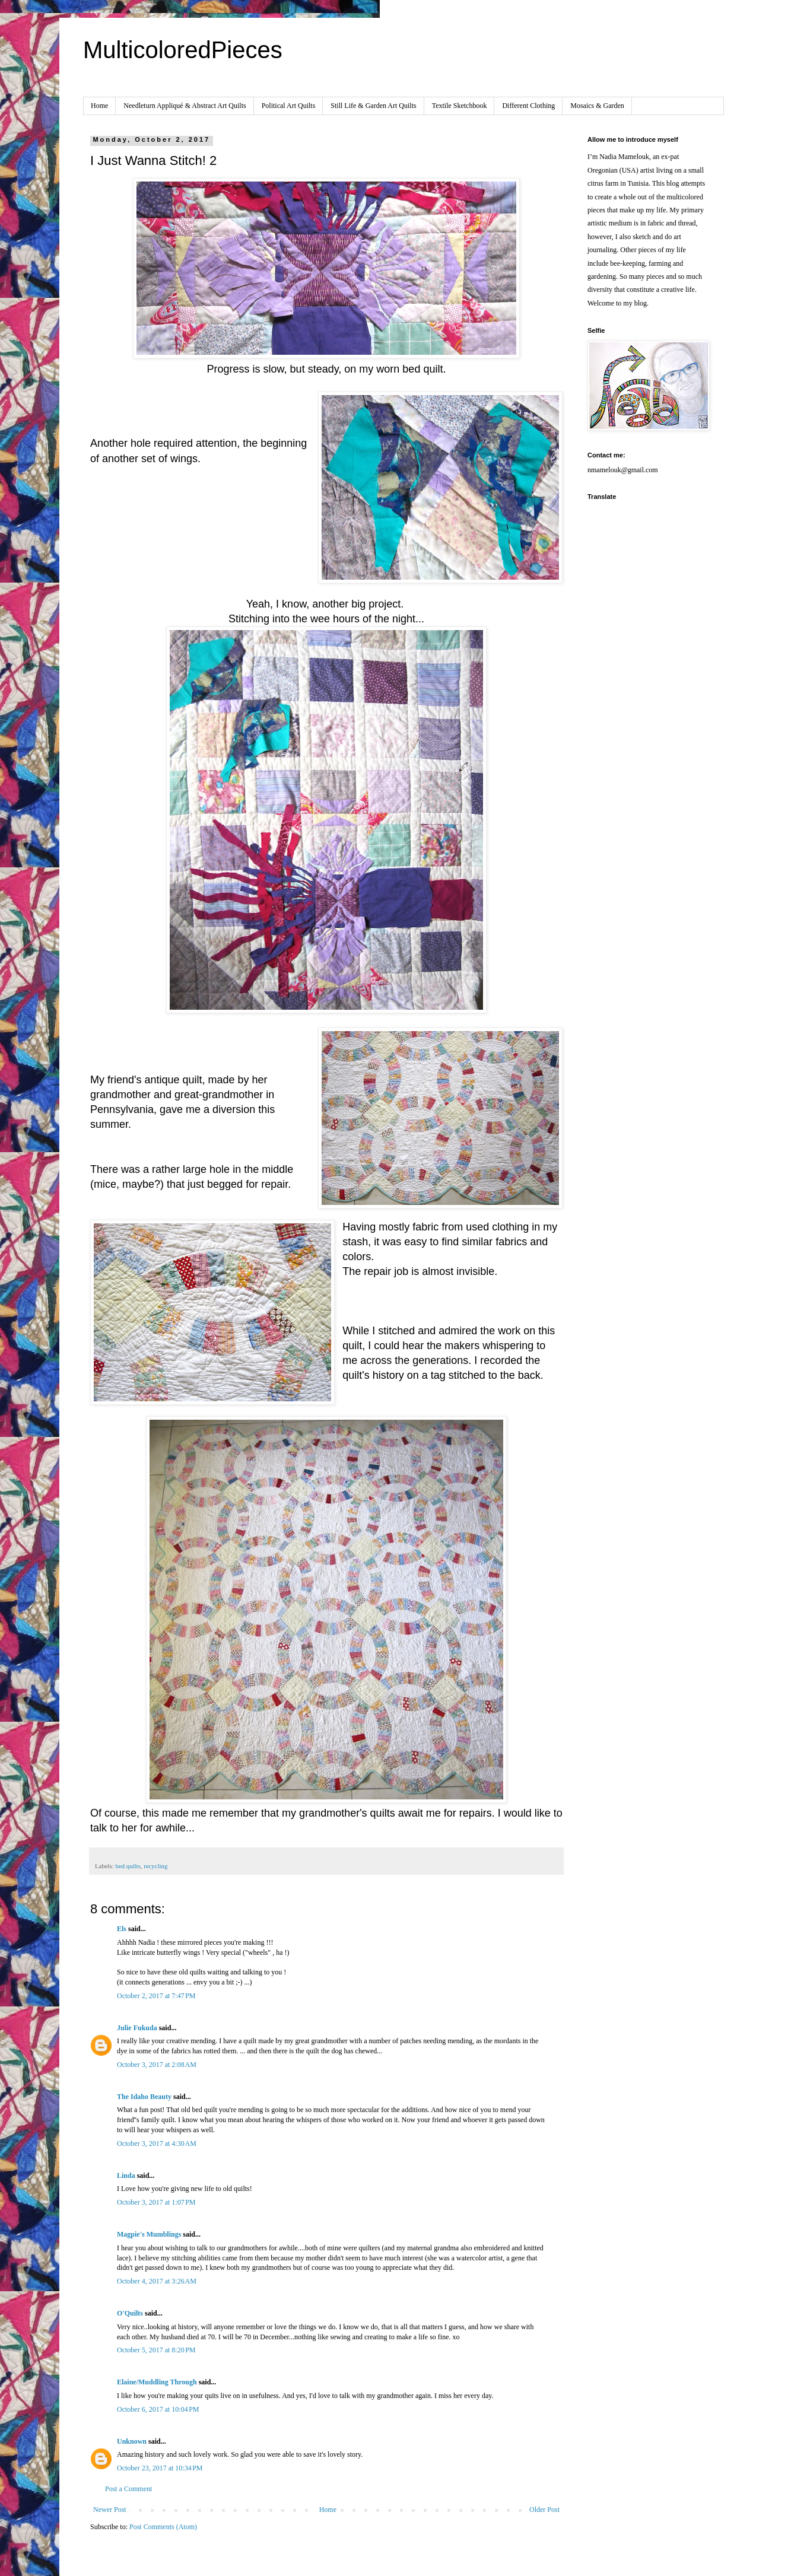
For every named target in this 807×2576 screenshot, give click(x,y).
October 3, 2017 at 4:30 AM (156, 2143)
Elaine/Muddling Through (157, 2382)
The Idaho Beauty (144, 2096)
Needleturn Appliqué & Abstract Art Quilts (184, 105)
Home (99, 105)
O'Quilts (130, 2313)
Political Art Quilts (289, 105)
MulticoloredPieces (182, 50)
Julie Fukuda (137, 2028)
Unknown (132, 2441)
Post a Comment (128, 2489)
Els (121, 1929)
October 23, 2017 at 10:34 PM (160, 2468)
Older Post (544, 2509)
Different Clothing (528, 105)
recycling (155, 1865)
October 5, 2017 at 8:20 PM (156, 2350)
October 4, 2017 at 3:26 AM (156, 2281)
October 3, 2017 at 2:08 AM (156, 2064)
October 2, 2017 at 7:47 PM (156, 1996)
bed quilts (127, 1865)
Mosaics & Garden (597, 105)
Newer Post (109, 2509)
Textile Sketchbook (459, 105)
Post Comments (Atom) (163, 2527)
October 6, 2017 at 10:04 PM (158, 2409)
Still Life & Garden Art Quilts (373, 105)
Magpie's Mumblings (149, 2234)
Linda (126, 2175)
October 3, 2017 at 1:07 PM (156, 2202)
